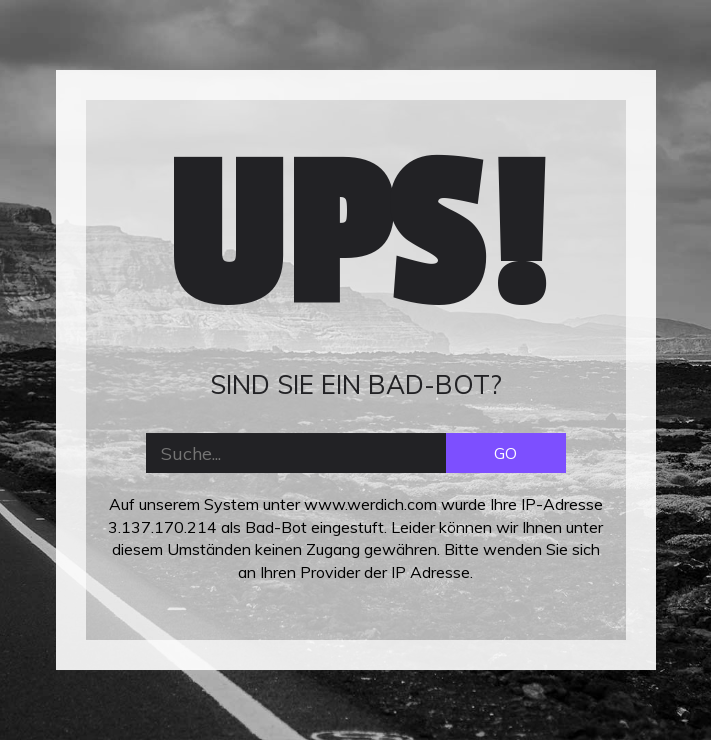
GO (505, 453)
